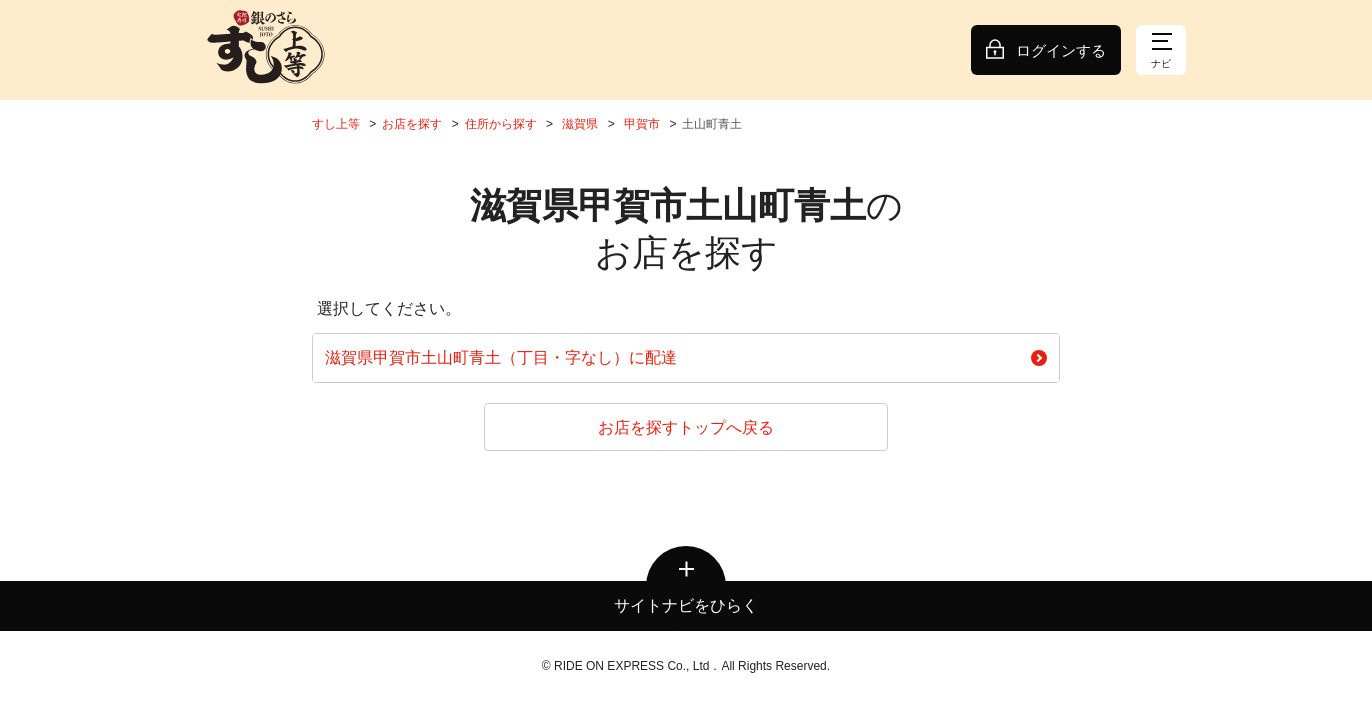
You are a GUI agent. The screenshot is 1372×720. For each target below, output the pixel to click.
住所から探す (501, 124)
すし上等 (336, 124)
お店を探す (412, 124)
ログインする (1061, 50)
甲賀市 (642, 124)
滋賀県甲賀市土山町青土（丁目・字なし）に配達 (686, 357)
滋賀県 (580, 124)
